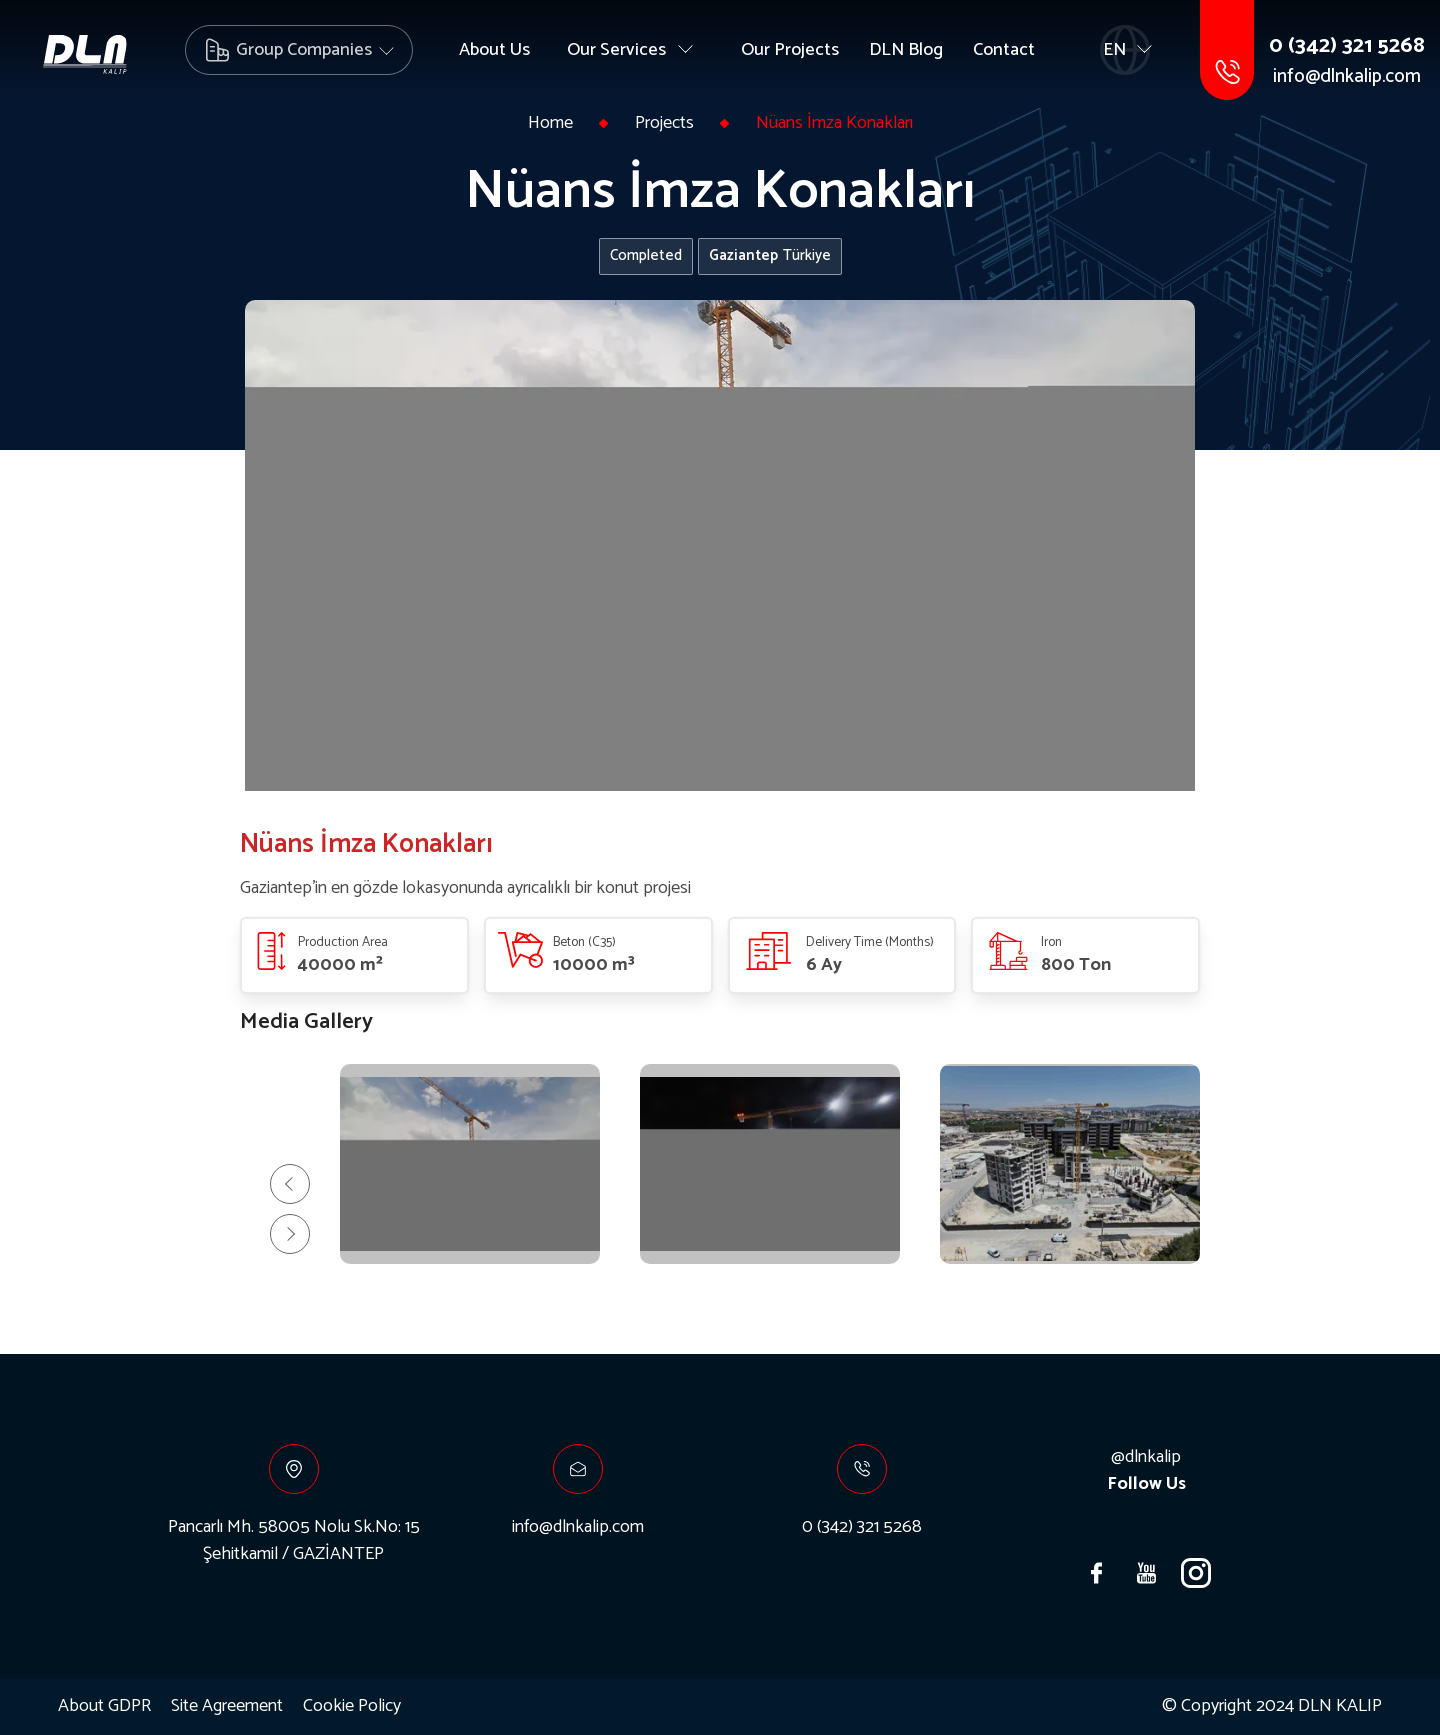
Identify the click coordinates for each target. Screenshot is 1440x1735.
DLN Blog (906, 50)
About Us (494, 50)
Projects (664, 123)
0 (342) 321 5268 (1347, 46)
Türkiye (770, 255)
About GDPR (104, 1706)
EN (1114, 50)
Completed (646, 255)
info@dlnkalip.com (1347, 77)
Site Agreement (227, 1706)
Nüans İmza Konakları (834, 123)
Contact (1004, 50)
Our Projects (790, 50)
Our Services (616, 50)
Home (550, 123)
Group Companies (304, 50)
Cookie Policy (352, 1706)
